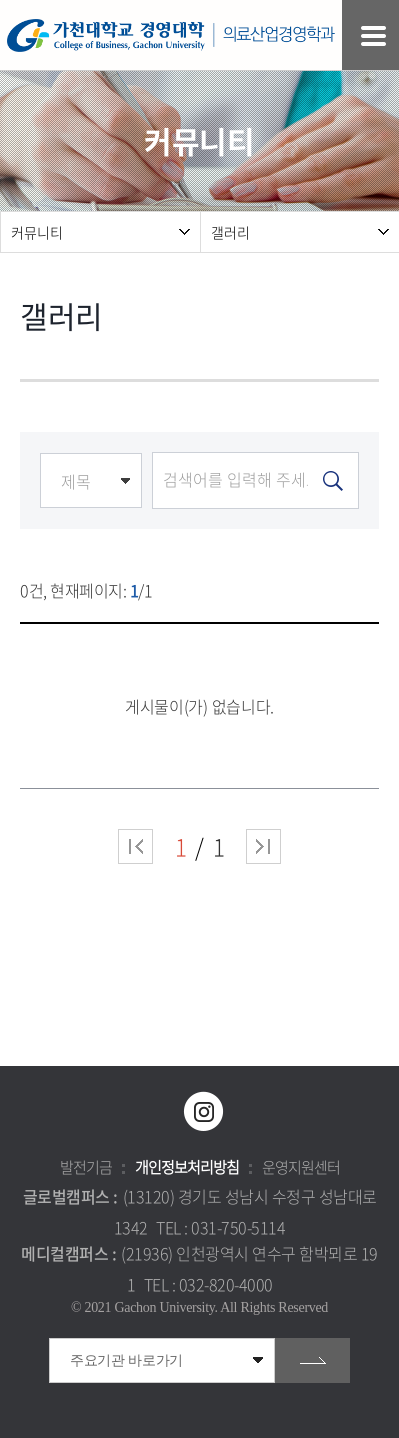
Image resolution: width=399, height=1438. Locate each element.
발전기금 (86, 1167)
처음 (135, 846)
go (312, 1360)
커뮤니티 (37, 232)
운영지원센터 (301, 1167)
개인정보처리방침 (187, 1167)
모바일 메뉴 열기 (373, 35)
